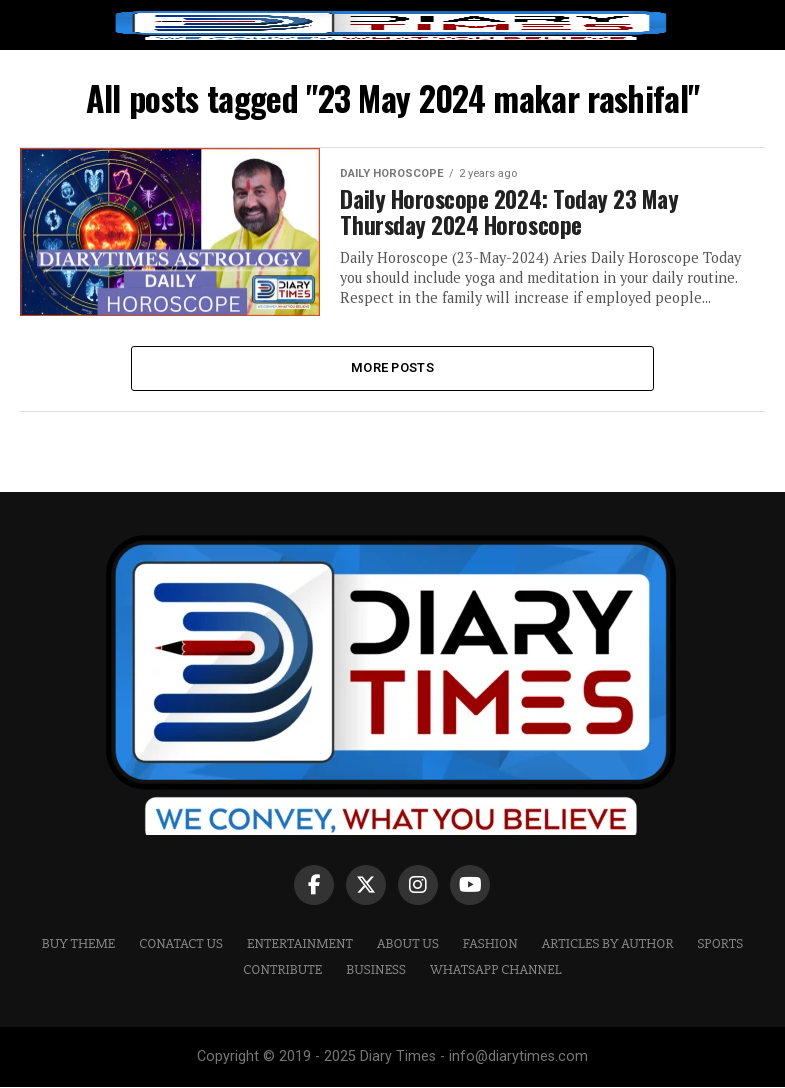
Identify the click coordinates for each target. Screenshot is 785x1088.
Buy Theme (79, 943)
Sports (720, 943)
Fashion (490, 943)
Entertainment (300, 943)
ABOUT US (408, 943)
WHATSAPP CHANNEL (496, 970)
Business (376, 970)
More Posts (392, 367)
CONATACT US (181, 943)
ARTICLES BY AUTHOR (608, 943)
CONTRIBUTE (282, 970)
